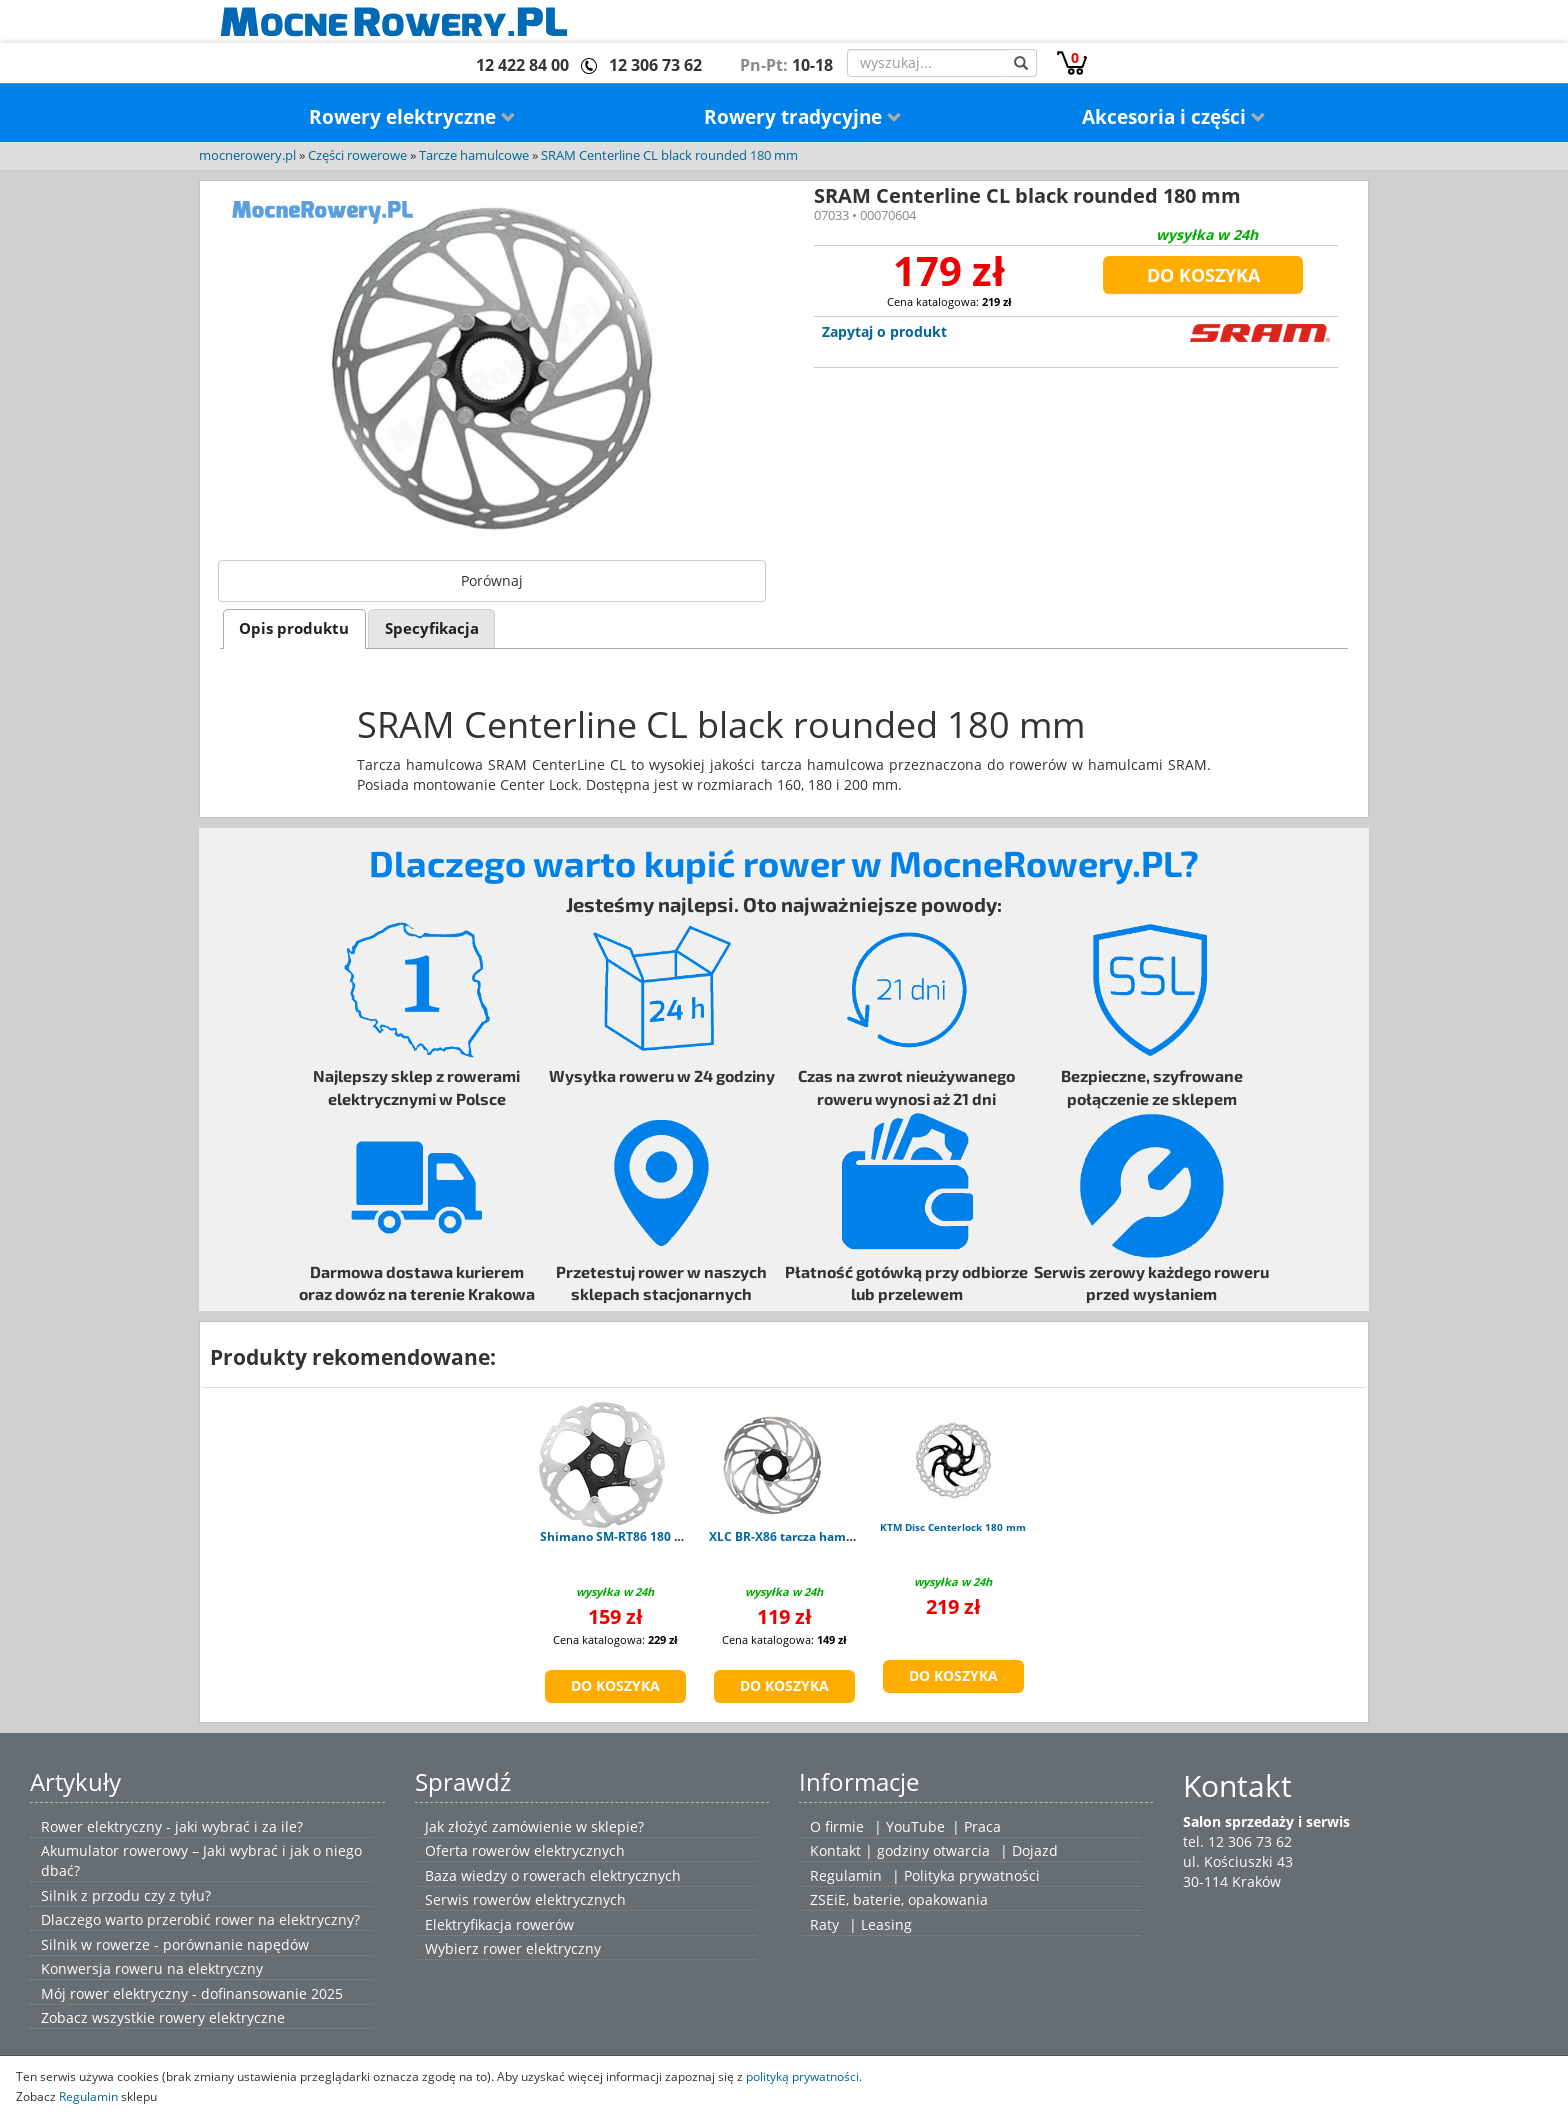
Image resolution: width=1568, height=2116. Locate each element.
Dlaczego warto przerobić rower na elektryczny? (200, 1919)
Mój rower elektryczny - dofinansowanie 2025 (192, 1993)
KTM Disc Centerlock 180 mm (953, 1527)
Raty (824, 1924)
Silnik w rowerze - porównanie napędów (175, 1944)
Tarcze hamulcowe (474, 155)
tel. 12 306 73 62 (1237, 1841)
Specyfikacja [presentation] (432, 628)
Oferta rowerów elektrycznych (525, 1850)
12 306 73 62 (655, 65)
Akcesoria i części (1174, 117)
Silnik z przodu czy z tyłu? (126, 1895)
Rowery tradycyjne (803, 117)
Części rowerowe (357, 155)
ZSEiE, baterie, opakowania (899, 1899)
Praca (982, 1826)
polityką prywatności (802, 2076)
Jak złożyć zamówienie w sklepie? (534, 1826)
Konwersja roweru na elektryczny (152, 1968)
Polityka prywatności (972, 1875)
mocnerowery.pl (247, 155)
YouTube (915, 1826)
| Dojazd (1029, 1850)
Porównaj (492, 580)
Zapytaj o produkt (884, 331)
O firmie (837, 1826)
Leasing (886, 1924)
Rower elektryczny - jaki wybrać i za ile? (172, 1826)
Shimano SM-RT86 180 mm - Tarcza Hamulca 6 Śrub (691, 1536)
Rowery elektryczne (412, 117)
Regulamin (846, 1875)
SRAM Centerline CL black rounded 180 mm (669, 155)
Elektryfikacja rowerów (499, 1924)
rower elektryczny (542, 1948)
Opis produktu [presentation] (294, 628)
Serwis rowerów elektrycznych (525, 1899)
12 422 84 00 (522, 65)
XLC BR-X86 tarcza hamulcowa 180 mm (824, 1536)
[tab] (294, 628)
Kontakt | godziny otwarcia (900, 1850)
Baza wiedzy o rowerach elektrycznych (553, 1875)
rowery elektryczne (222, 2017)
